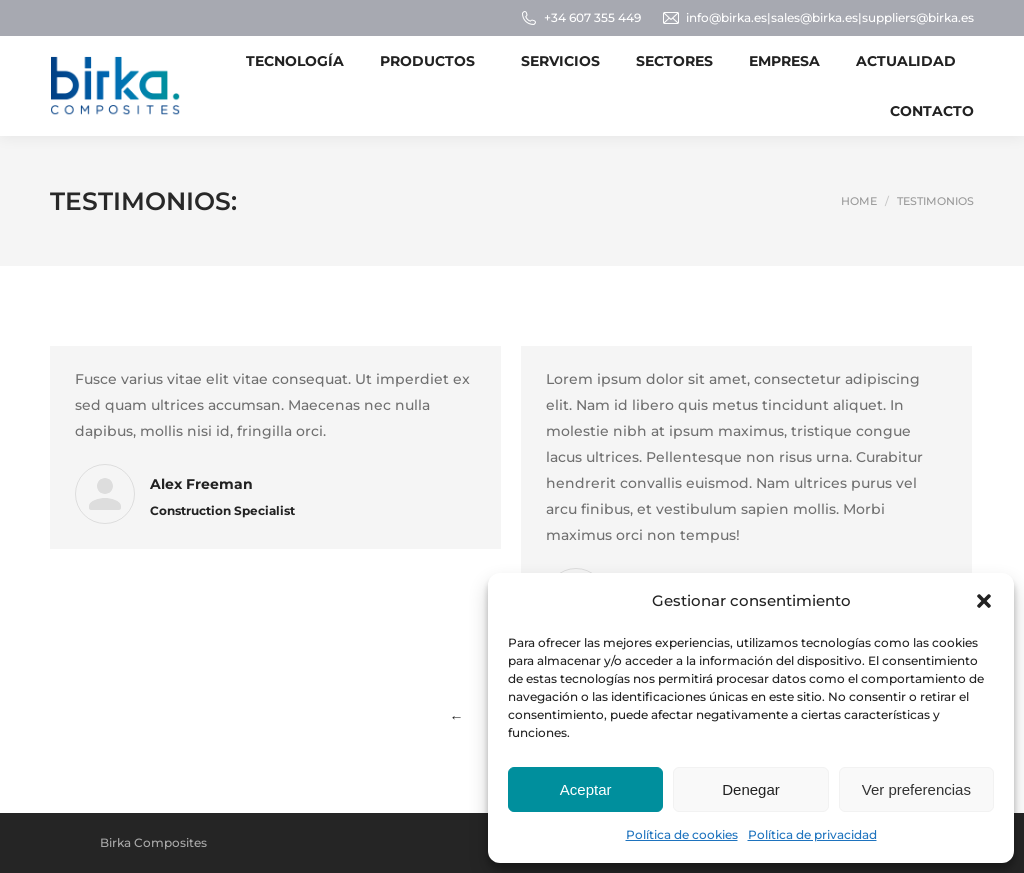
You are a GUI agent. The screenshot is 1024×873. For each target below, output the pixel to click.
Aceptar (586, 789)
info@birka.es (726, 17)
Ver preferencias (916, 789)
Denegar (751, 789)
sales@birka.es (814, 17)
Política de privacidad (812, 834)
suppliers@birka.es (918, 17)
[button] (984, 601)
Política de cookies (682, 834)
